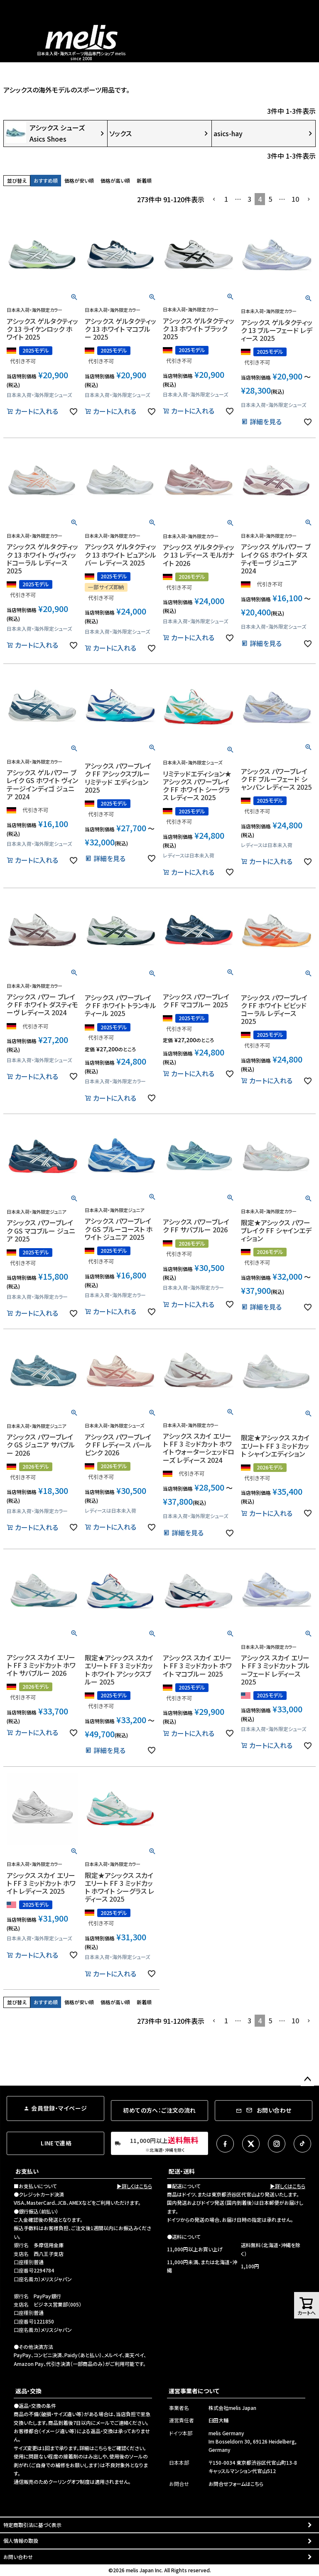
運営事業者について (194, 2391)
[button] (214, 199)
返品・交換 (28, 2391)
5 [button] (270, 199)
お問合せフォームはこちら (236, 2483)
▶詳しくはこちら (134, 2185)
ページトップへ (307, 2079)
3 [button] (249, 199)
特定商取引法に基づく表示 (32, 2524)
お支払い (27, 2171)
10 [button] (295, 199)
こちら (100, 2447)
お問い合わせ (18, 2556)
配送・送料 (182, 2171)
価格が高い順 (115, 180)
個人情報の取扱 (20, 2540)
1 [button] (226, 199)
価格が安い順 (79, 180)
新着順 (144, 180)
